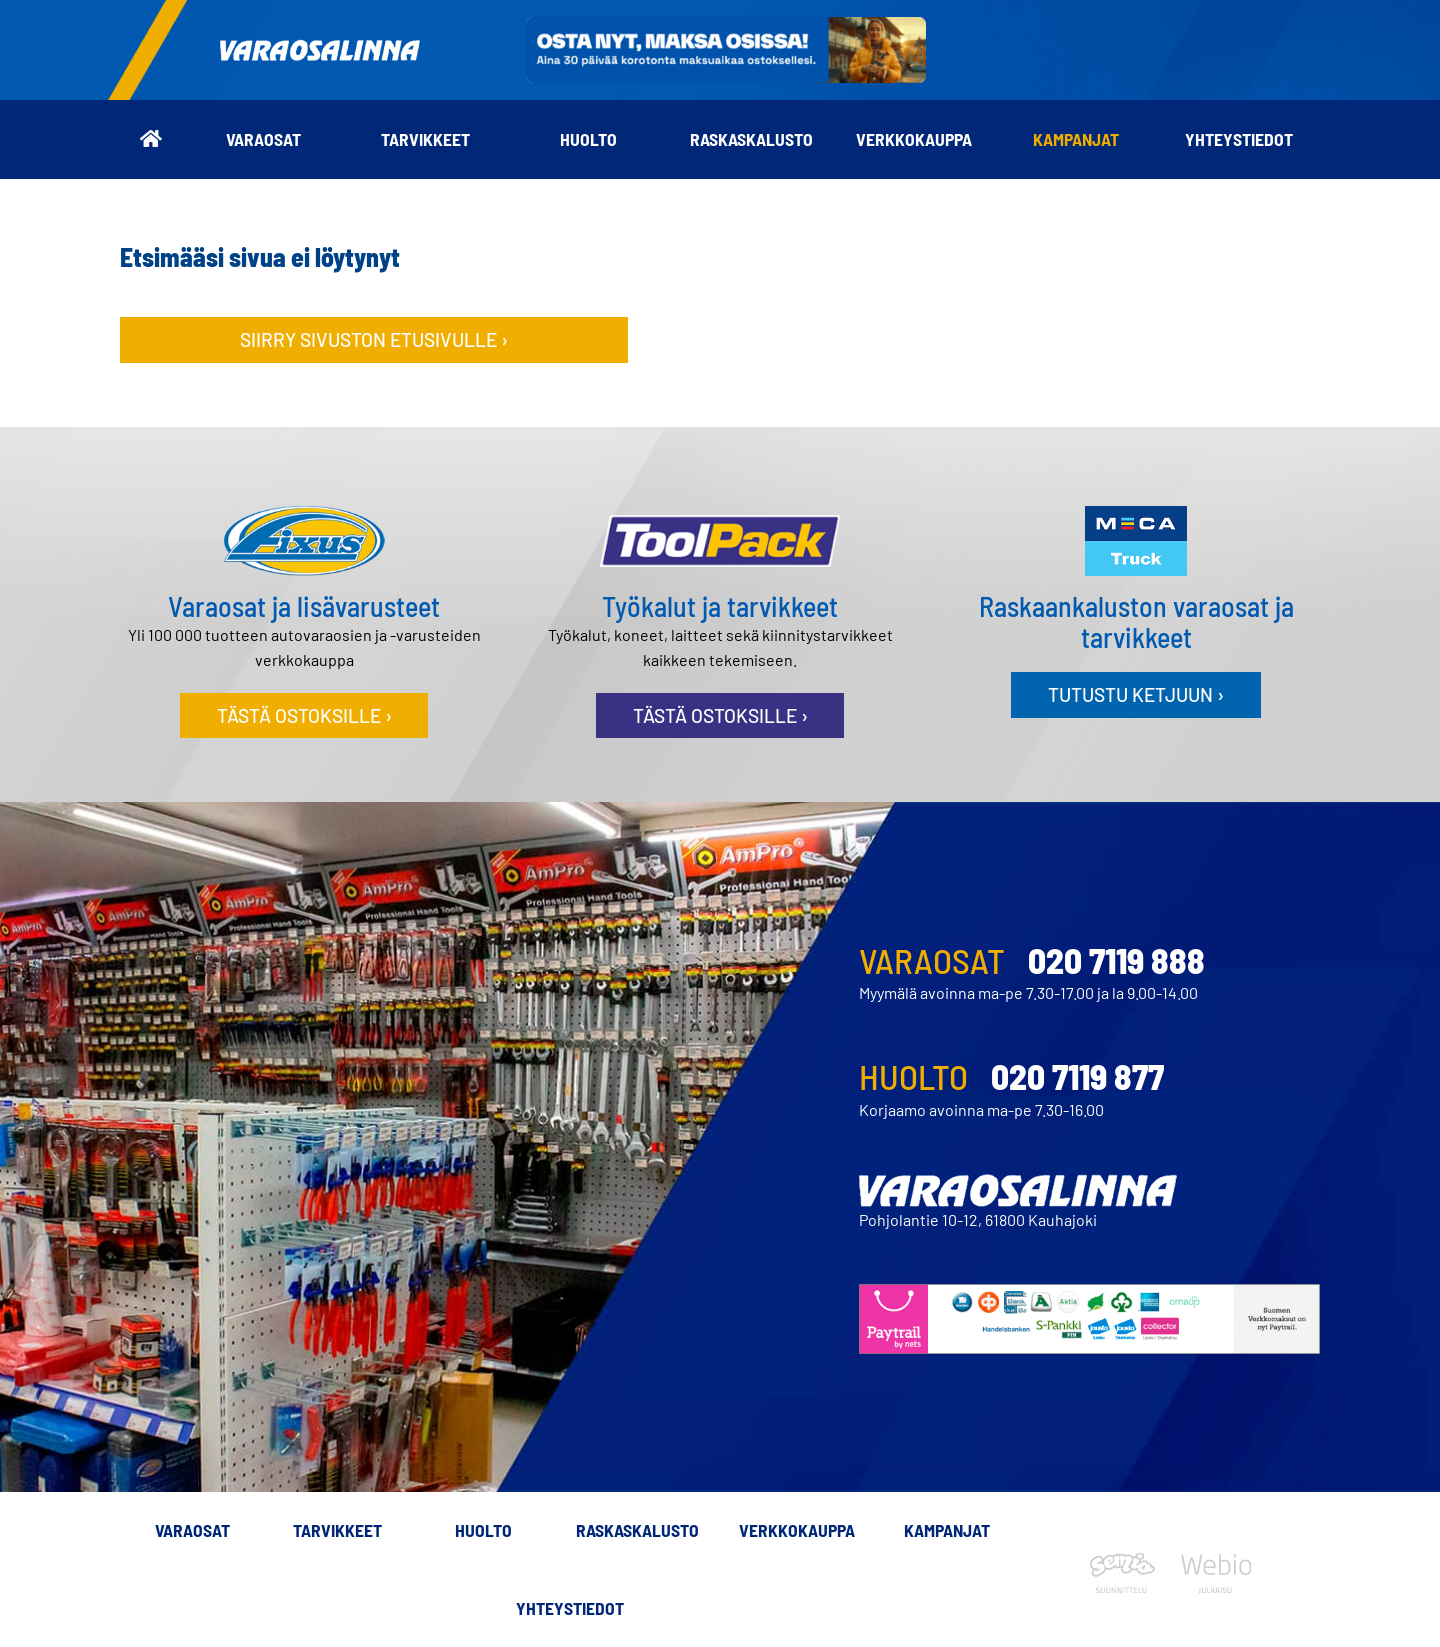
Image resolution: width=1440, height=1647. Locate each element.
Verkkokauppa (914, 139)
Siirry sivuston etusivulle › (374, 339)
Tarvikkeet (425, 139)
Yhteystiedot (1239, 139)
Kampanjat (1076, 139)
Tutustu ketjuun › (1136, 694)
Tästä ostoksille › (304, 715)
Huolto (588, 139)
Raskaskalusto (751, 139)
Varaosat (263, 139)
